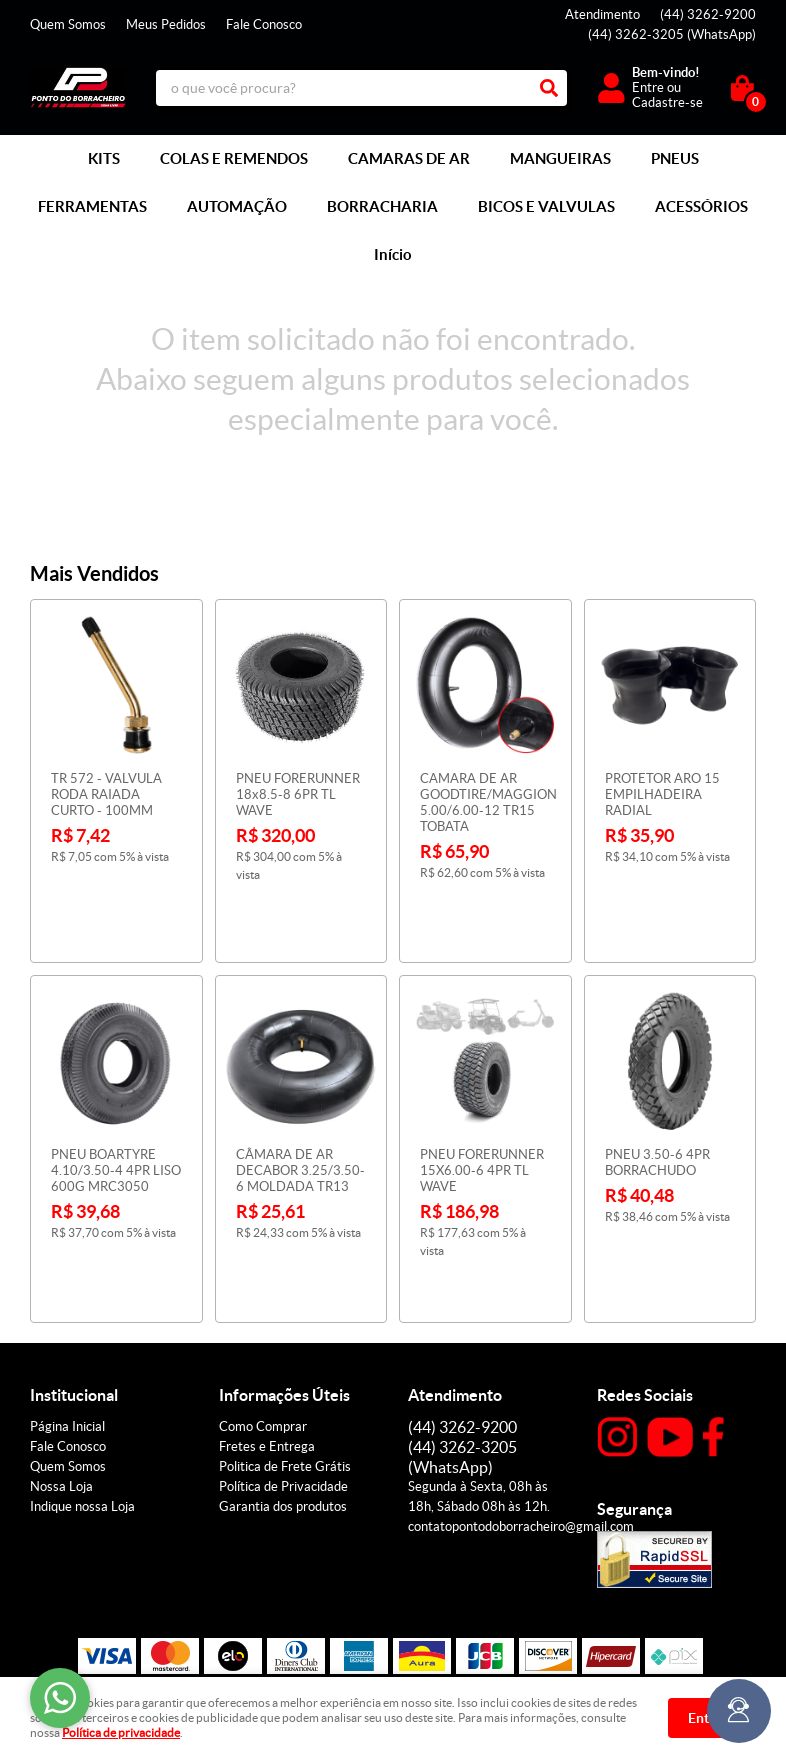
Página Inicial (67, 1325)
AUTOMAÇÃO (237, 206)
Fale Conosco (264, 24)
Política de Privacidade (283, 1385)
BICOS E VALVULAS (546, 206)
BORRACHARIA (382, 206)
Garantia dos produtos (283, 1405)
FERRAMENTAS (92, 206)
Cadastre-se (667, 102)
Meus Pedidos (166, 24)
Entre (648, 87)
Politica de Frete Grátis (285, 1365)
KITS (104, 158)
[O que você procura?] (549, 88)
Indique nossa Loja (82, 1405)
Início (393, 254)
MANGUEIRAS (560, 158)
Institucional (74, 1294)
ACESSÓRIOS (701, 206)
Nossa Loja (61, 1385)
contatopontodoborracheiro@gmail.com (521, 1425)
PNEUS (675, 158)
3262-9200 (708, 14)
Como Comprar (263, 1325)
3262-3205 (672, 34)
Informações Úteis (284, 1294)
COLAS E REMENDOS (234, 158)
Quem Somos (68, 24)
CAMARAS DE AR (409, 158)
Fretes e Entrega (267, 1345)
